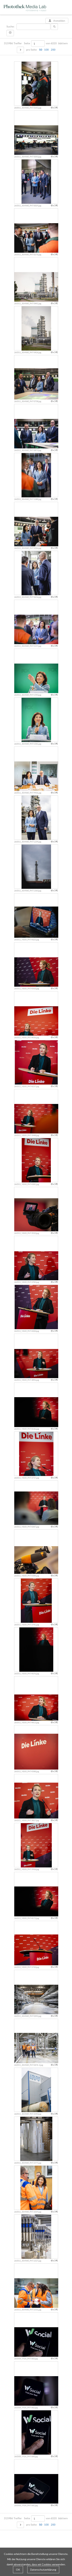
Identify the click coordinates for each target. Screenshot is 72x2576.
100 (46, 49)
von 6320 (51, 43)
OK (18, 2569)
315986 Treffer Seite (17, 43)
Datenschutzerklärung (43, 2569)
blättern (63, 43)
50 (40, 49)
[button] (10, 33)
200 (53, 49)
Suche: (10, 26)
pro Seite (39, 49)
